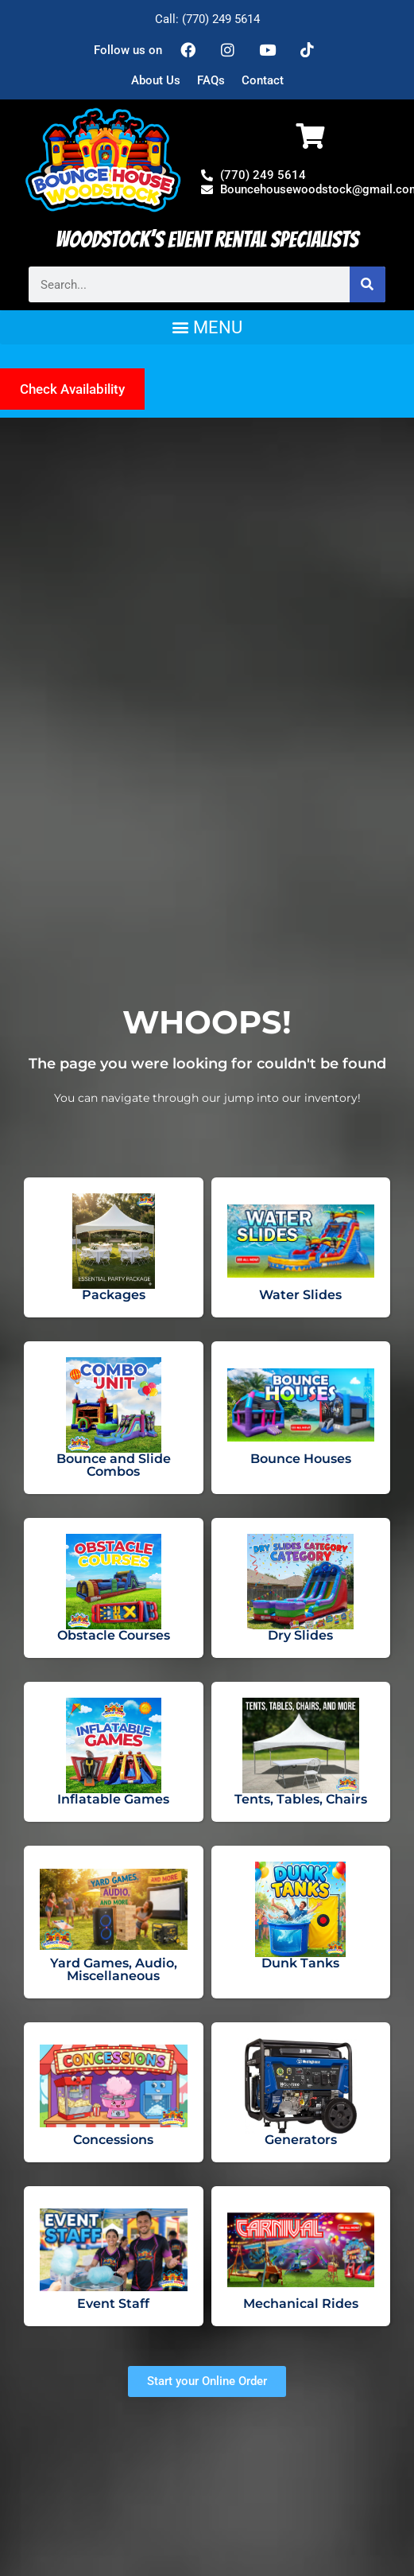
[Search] (367, 284)
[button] (207, 327)
